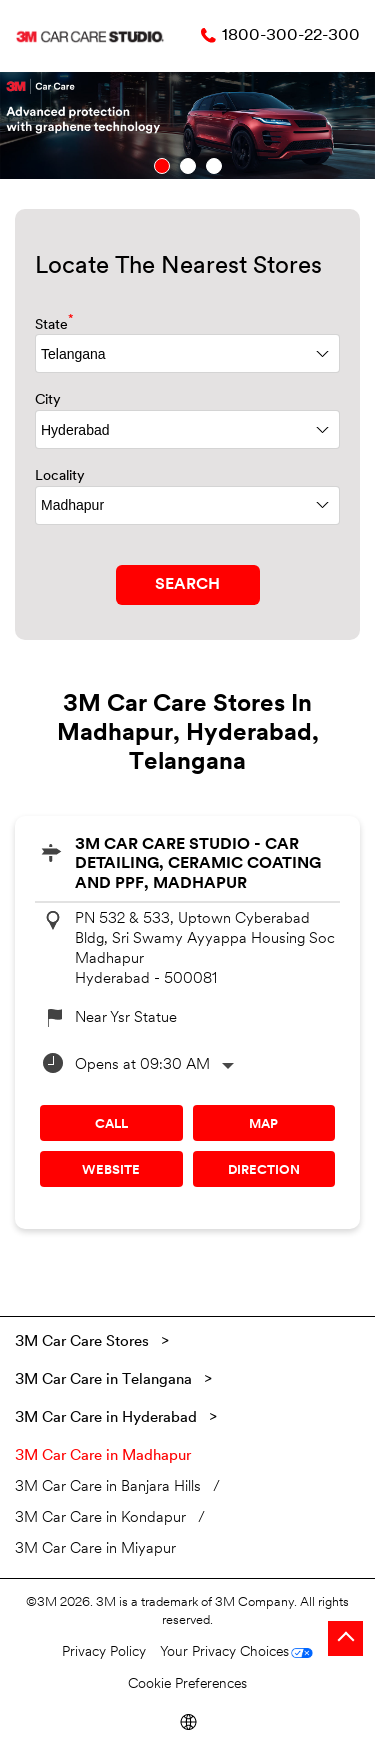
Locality (60, 476)
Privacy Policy (104, 1652)
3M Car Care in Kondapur (100, 1518)
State (54, 323)
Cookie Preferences (187, 1684)
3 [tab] (214, 166)
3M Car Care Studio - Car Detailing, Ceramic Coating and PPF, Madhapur (198, 864)
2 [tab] (188, 166)
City (48, 400)
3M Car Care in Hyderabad (106, 1418)
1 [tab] (162, 166)
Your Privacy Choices (224, 1652)
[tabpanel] (187, 125)
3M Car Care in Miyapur (95, 1549)
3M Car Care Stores (84, 1342)
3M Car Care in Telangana (103, 1380)
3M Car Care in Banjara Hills (108, 1487)
